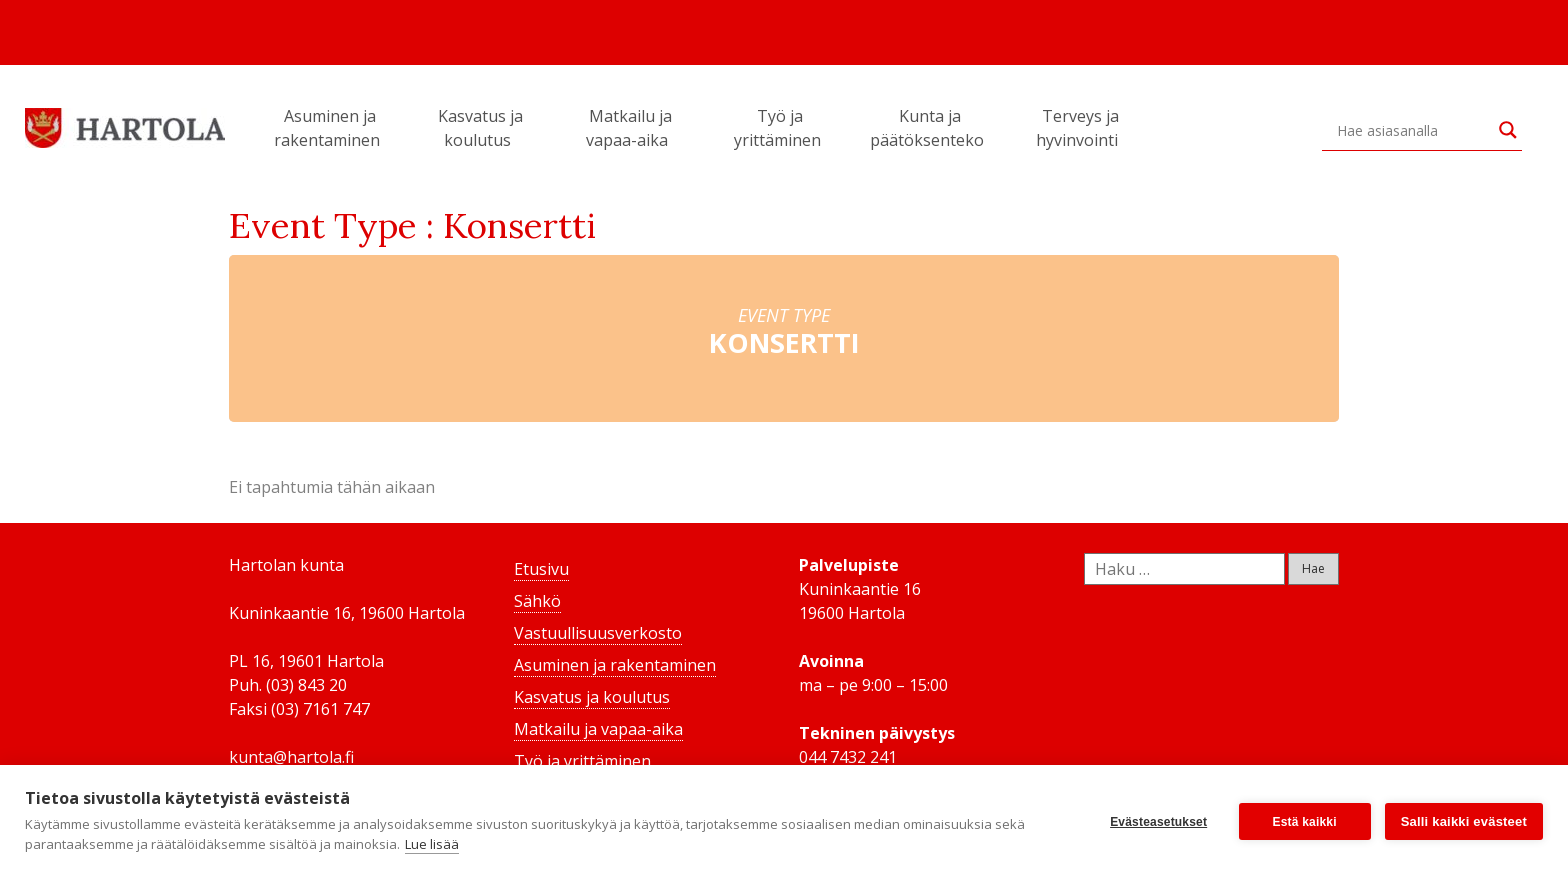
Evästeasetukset (1158, 822)
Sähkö (537, 601)
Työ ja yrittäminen (780, 128)
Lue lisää (432, 844)
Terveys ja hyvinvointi (1080, 128)
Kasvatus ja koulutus (480, 128)
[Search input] (1413, 130)
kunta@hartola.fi (291, 757)
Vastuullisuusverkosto (598, 633)
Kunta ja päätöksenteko (930, 128)
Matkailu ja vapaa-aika (630, 128)
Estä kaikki (1305, 822)
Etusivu (541, 569)
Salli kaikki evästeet (1464, 821)
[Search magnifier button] (1508, 130)
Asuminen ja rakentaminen (330, 128)
